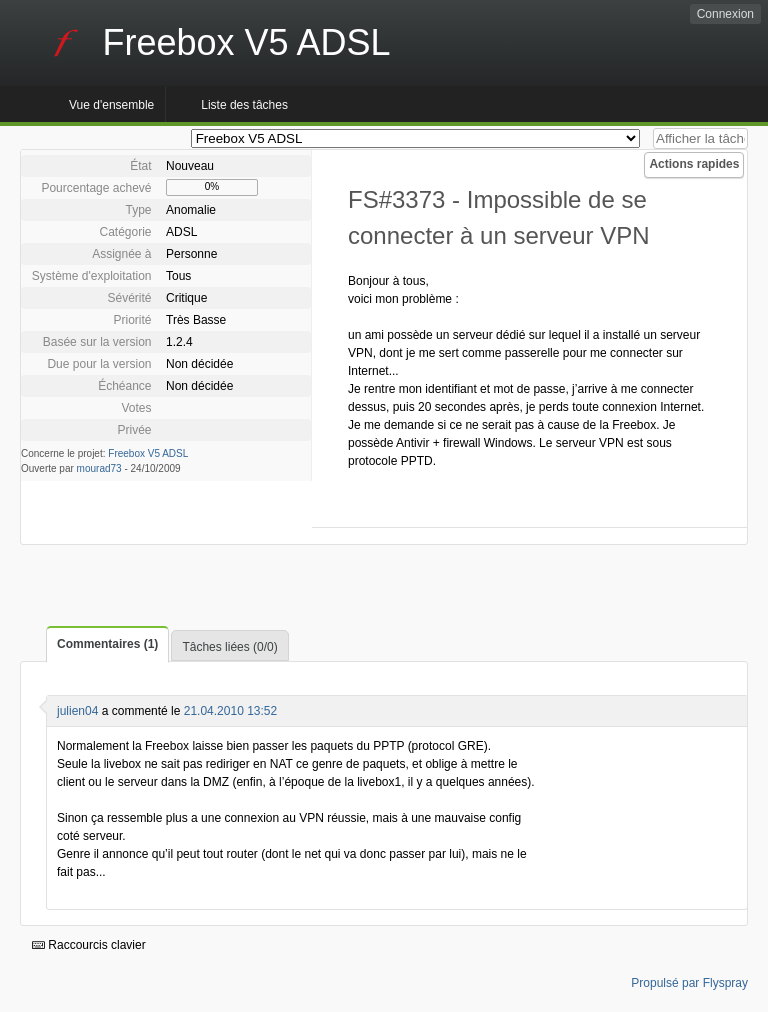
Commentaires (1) (107, 644)
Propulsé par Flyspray (689, 983)
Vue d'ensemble (111, 105)
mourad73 (99, 468)
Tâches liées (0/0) (229, 647)
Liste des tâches (244, 105)
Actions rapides (694, 164)
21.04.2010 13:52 (230, 711)
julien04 (77, 711)
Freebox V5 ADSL (148, 453)
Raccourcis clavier (89, 945)
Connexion (725, 14)
